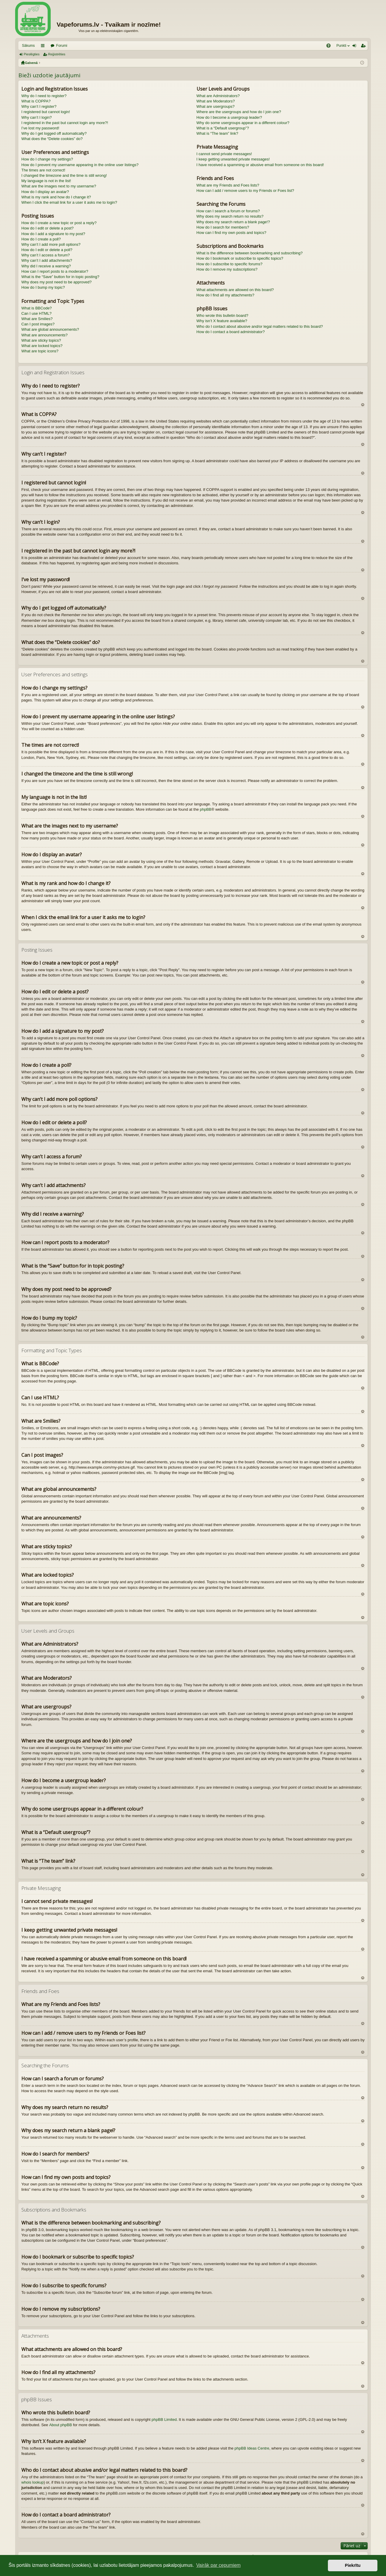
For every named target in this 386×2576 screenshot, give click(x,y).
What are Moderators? (216, 101)
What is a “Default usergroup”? (223, 128)
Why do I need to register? (43, 96)
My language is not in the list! (46, 181)
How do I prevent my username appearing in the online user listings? (79, 165)
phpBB (205, 809)
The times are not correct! (43, 170)
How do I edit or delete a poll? (46, 250)
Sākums (28, 46)
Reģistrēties (56, 54)
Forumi (61, 46)
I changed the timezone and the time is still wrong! (64, 175)
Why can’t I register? (39, 106)
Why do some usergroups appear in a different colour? (243, 123)
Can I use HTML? (36, 313)
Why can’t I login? (36, 117)
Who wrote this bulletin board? (222, 315)
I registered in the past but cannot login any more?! (64, 123)
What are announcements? (44, 335)
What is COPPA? (36, 101)
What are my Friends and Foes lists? (228, 185)
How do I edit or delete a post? (47, 228)
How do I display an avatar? (45, 191)
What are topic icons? (39, 351)
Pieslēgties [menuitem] (355, 47)
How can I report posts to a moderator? (54, 271)
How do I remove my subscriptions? (227, 269)
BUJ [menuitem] (330, 47)
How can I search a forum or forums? (228, 211)
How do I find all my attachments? (225, 295)
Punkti (341, 46)
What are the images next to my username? (58, 186)
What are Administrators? (218, 96)
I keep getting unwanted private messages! (233, 159)
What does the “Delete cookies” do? (52, 138)
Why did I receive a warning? (46, 266)
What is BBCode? (36, 308)
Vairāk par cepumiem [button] (218, 2565)
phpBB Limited (164, 2419)
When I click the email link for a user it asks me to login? (69, 202)
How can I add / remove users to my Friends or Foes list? (245, 190)
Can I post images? (38, 324)
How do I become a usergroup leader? (229, 117)
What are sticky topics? (41, 340)
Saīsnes (44, 47)
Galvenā (31, 63)
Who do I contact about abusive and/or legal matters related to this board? (260, 326)
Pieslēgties (31, 54)
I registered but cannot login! (45, 112)
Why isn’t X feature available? (222, 321)
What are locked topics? (42, 345)
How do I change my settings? (47, 159)
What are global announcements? (50, 329)
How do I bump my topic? (43, 287)
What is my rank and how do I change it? (56, 197)
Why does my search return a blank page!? (233, 222)
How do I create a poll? (41, 239)
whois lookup (32, 2482)
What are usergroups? (216, 106)
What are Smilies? (36, 319)
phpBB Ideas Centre (252, 2448)
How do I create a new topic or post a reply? (59, 223)
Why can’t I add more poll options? (50, 244)
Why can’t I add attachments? (46, 260)
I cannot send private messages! (224, 154)
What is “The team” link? (217, 133)
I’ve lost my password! (40, 128)
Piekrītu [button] (353, 2565)
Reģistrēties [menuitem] (364, 47)
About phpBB (60, 2425)
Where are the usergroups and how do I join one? (239, 112)
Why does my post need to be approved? (56, 282)
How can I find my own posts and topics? (232, 232)
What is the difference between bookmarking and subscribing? (250, 253)
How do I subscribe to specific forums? (230, 264)
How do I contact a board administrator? (231, 332)
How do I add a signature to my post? (53, 234)
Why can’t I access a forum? (45, 255)
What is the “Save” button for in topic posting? (60, 276)
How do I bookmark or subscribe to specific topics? (240, 258)
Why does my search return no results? (230, 216)
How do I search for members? (223, 227)
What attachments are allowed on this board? (235, 290)
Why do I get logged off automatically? (54, 133)
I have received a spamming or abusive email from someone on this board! (260, 165)
